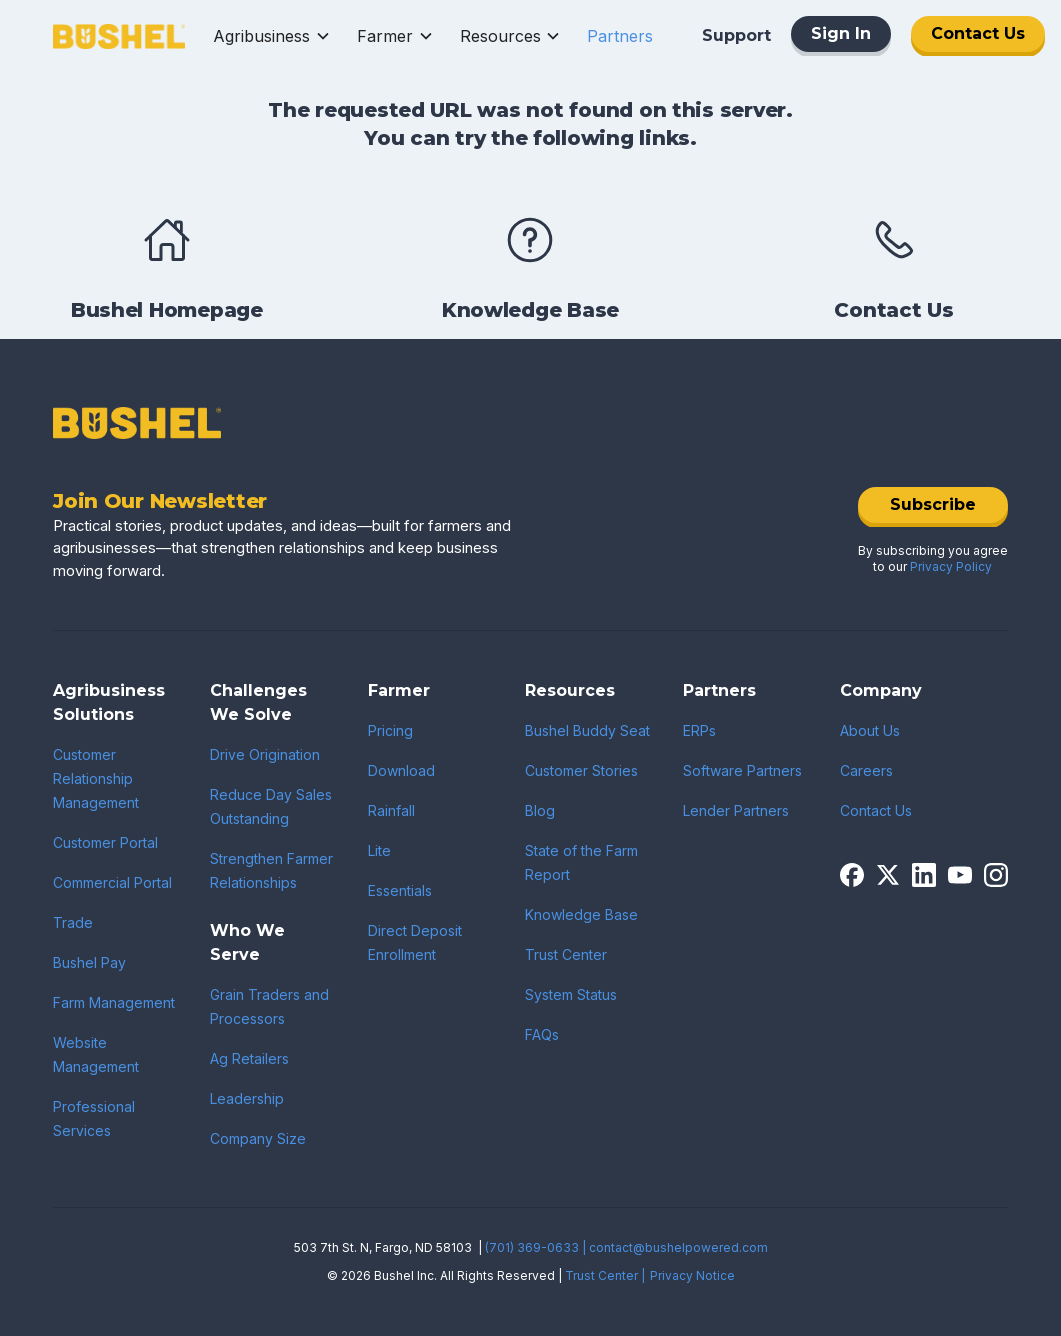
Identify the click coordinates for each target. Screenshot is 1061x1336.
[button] (272, 36)
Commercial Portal (112, 882)
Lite (379, 850)
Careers (866, 770)
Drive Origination (265, 754)
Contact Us (978, 33)
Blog (540, 810)
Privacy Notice (692, 1275)
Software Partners (742, 770)
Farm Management (114, 1002)
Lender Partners (736, 810)
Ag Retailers (249, 1058)
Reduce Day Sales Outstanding (271, 806)
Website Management (96, 1054)
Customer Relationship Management (96, 778)
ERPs (699, 730)
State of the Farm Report (581, 862)
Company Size (258, 1138)
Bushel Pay (89, 962)
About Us (870, 730)
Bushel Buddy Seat (587, 730)
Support (736, 35)
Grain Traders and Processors (269, 1006)
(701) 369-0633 (532, 1247)
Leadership (247, 1098)
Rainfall (391, 810)
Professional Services (94, 1118)
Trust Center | (605, 1275)
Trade (73, 922)
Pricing (390, 730)
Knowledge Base (581, 914)
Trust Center (566, 954)
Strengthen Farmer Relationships (271, 870)
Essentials (400, 890)
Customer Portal (105, 842)
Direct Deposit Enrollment (415, 942)
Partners (620, 36)
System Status (571, 994)
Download (401, 770)
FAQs (542, 1034)
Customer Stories (581, 770)
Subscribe (933, 504)
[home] (119, 36)
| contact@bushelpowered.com (675, 1247)
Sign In (841, 33)
